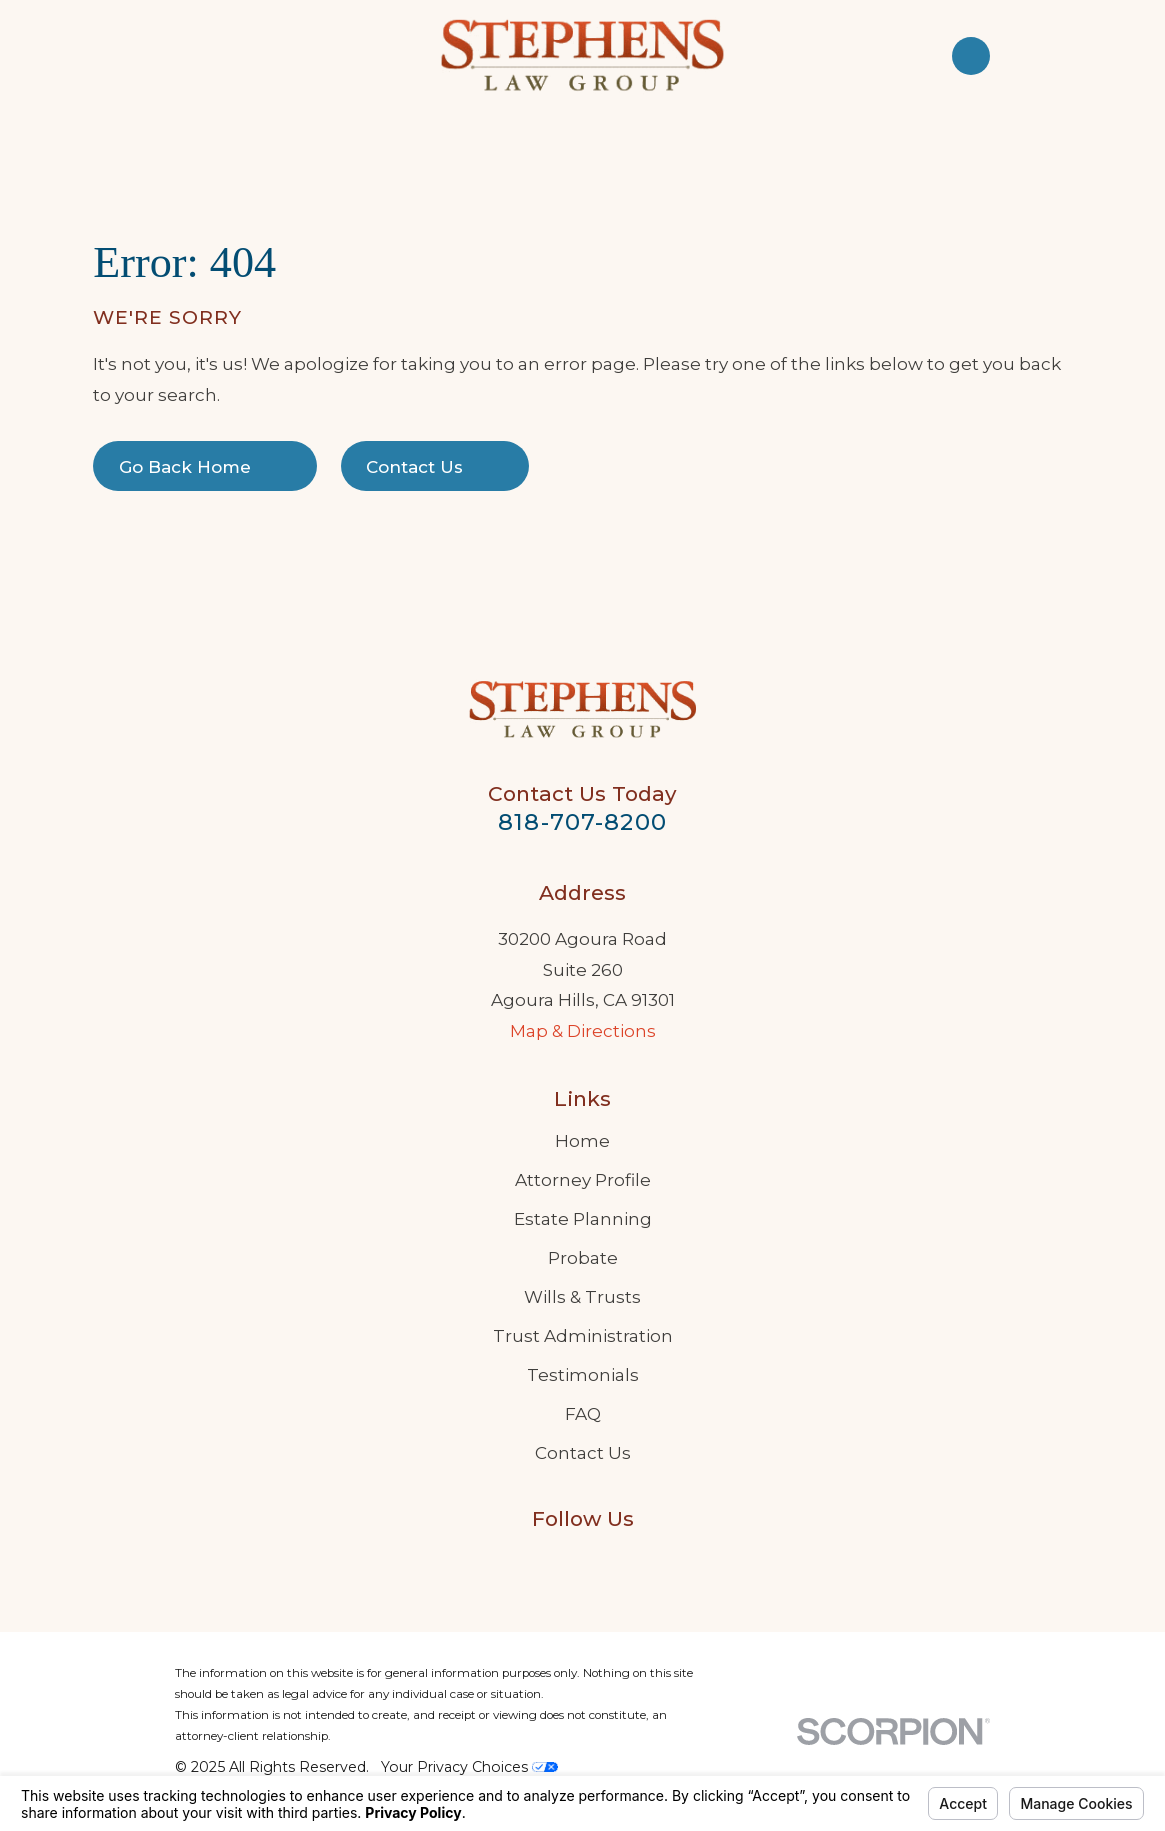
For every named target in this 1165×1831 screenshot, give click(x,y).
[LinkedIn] (583, 1562)
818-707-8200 (582, 822)
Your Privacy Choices (469, 1767)
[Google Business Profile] (535, 1562)
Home (582, 1141)
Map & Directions (583, 1031)
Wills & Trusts (582, 1297)
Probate (583, 1258)
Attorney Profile (583, 1180)
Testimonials (583, 1375)
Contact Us (583, 1453)
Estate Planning (583, 1219)
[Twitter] (630, 1562)
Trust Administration (583, 1336)
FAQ (583, 1414)
